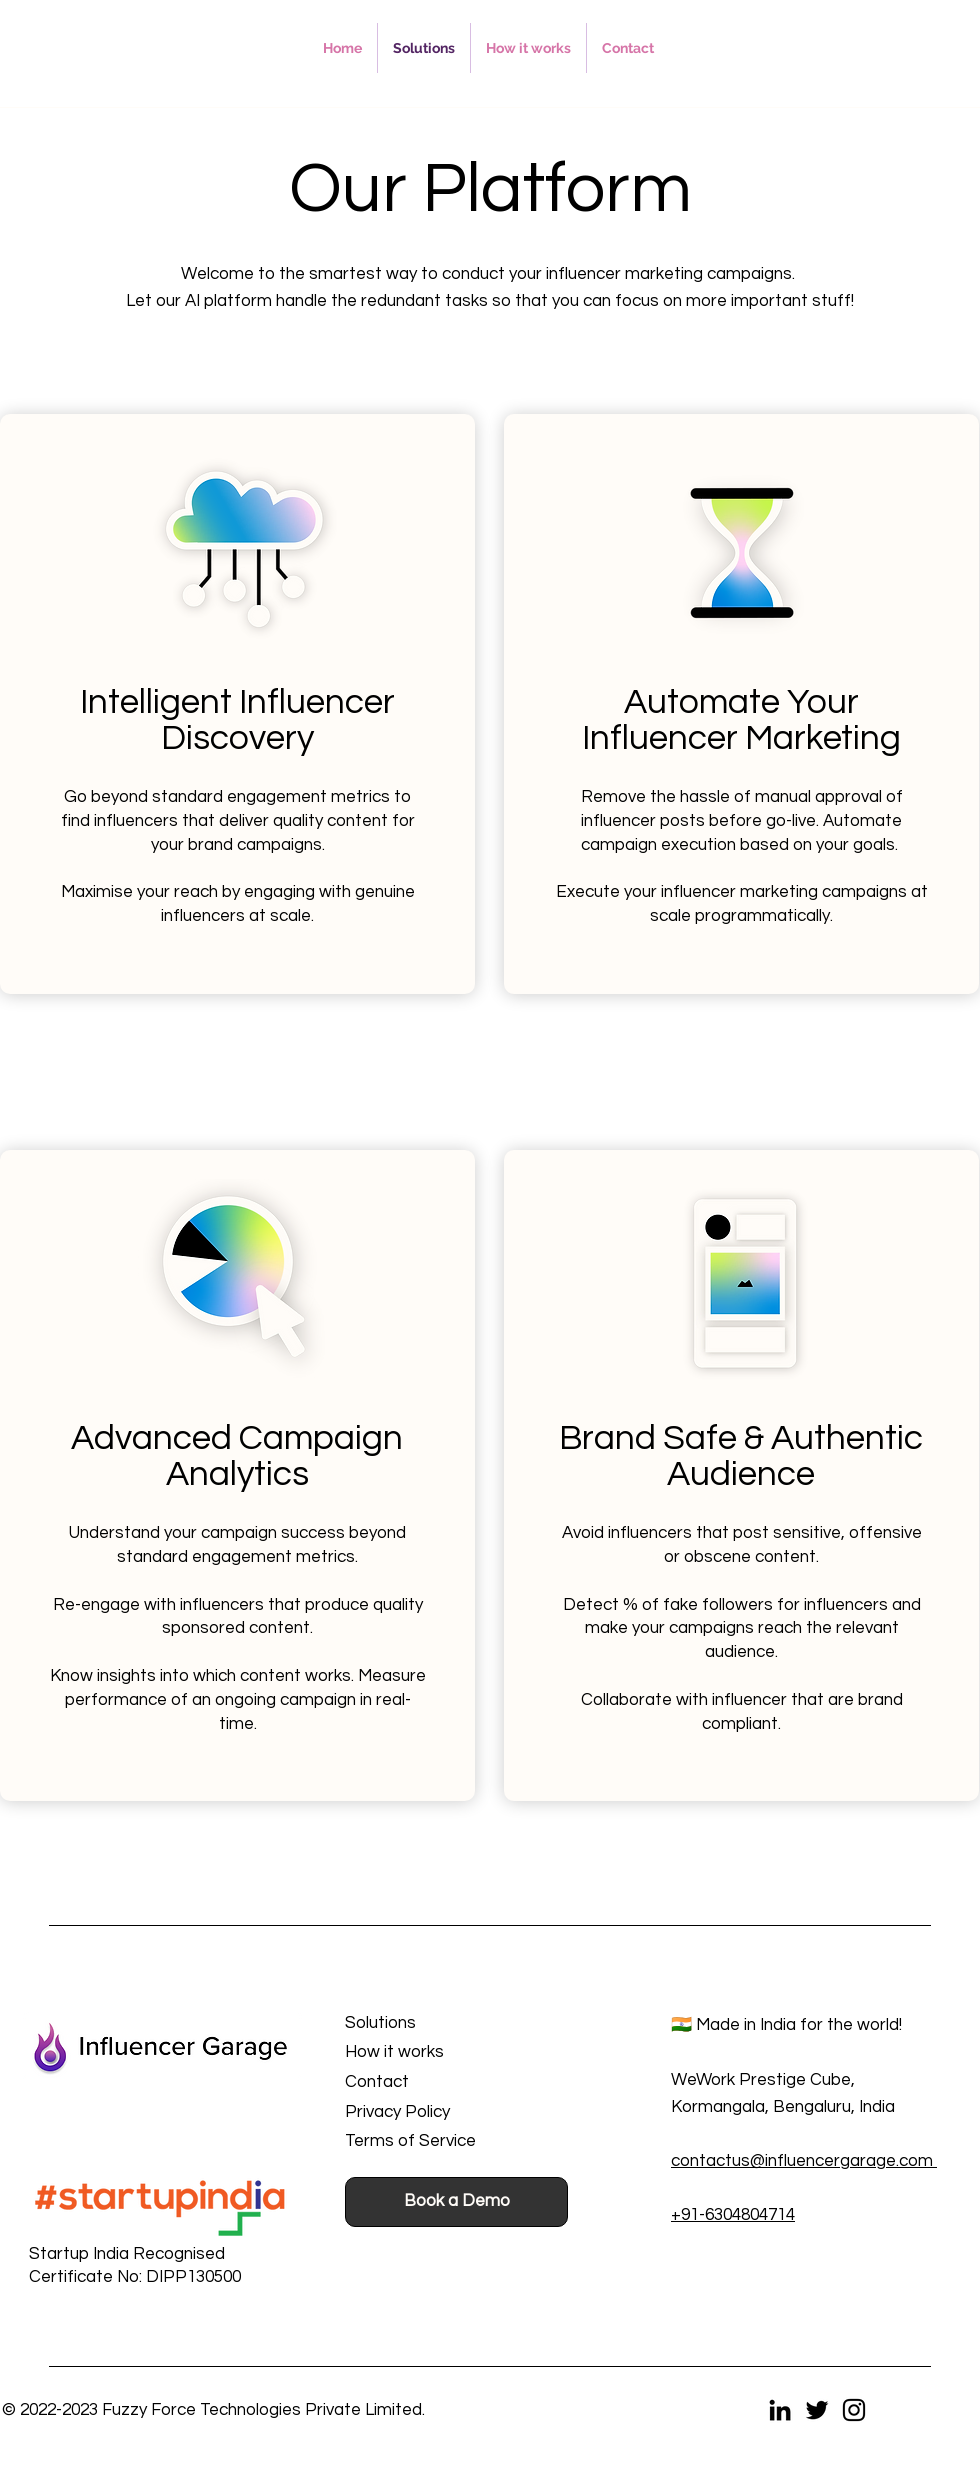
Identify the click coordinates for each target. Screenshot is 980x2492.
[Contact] (439, 2082)
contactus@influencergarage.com (804, 2161)
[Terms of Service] (439, 2141)
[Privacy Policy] (439, 2112)
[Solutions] (439, 2023)
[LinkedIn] (780, 2410)
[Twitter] (817, 2410)
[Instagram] (854, 2410)
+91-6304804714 (733, 2215)
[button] (123, 2254)
